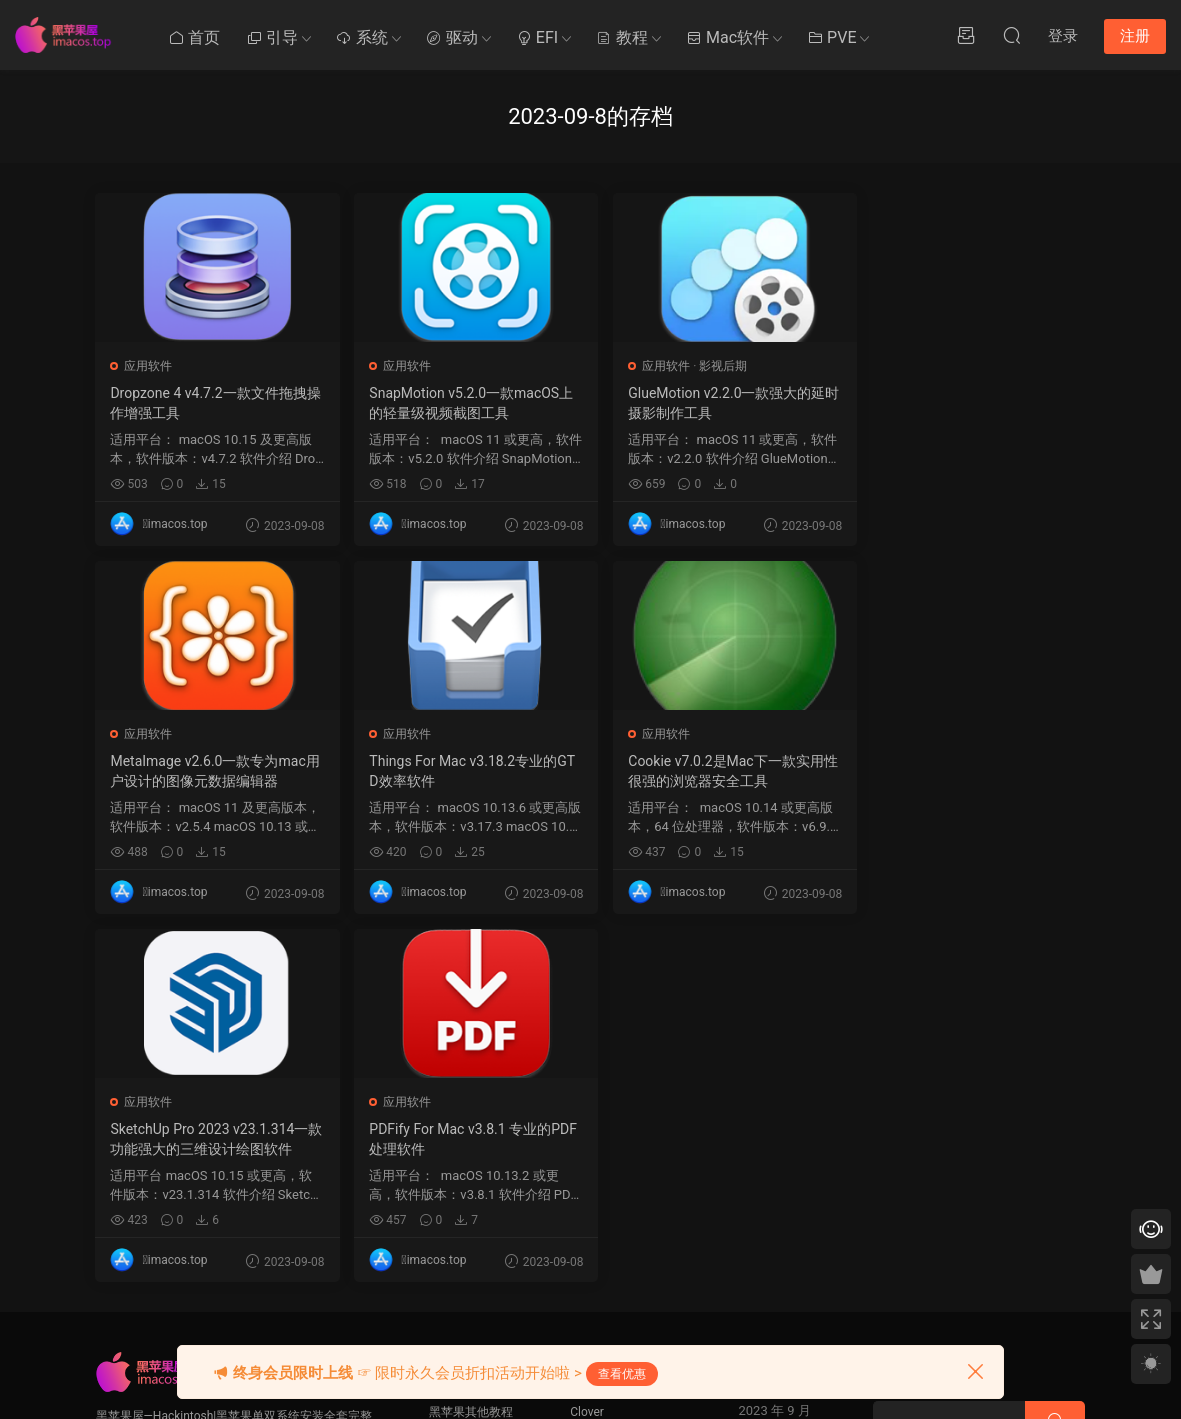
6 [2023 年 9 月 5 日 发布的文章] (738, 1133)
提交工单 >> (905, 1093)
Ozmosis (593, 1081)
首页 (194, 37)
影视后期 (708, 366)
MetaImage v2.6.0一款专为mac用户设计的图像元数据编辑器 (961, 403)
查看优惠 (622, 1374)
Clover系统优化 (470, 1118)
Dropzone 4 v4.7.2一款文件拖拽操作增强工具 (209, 403)
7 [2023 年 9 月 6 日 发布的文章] (756, 1133)
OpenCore (596, 1118)
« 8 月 (727, 1312)
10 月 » (769, 1312)
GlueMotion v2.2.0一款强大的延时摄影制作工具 (711, 403)
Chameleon (600, 1155)
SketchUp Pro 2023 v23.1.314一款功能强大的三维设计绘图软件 (712, 771)
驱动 (452, 37)
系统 (362, 37)
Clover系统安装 (470, 1155)
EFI (537, 37)
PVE (831, 37)
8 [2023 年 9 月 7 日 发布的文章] (774, 1133)
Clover (587, 1044)
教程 (622, 37)
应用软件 (149, 366)
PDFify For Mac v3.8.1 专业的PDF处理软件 (964, 771)
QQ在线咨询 (905, 1122)
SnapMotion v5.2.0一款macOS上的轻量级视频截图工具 (464, 403)
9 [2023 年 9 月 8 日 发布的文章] (792, 1133)
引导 (272, 37)
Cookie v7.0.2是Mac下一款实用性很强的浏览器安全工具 (459, 771)
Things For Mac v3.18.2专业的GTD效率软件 (214, 771)
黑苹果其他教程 (471, 1044)
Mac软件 (727, 37)
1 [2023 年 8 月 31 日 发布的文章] (774, 1105)
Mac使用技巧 (464, 1081)
